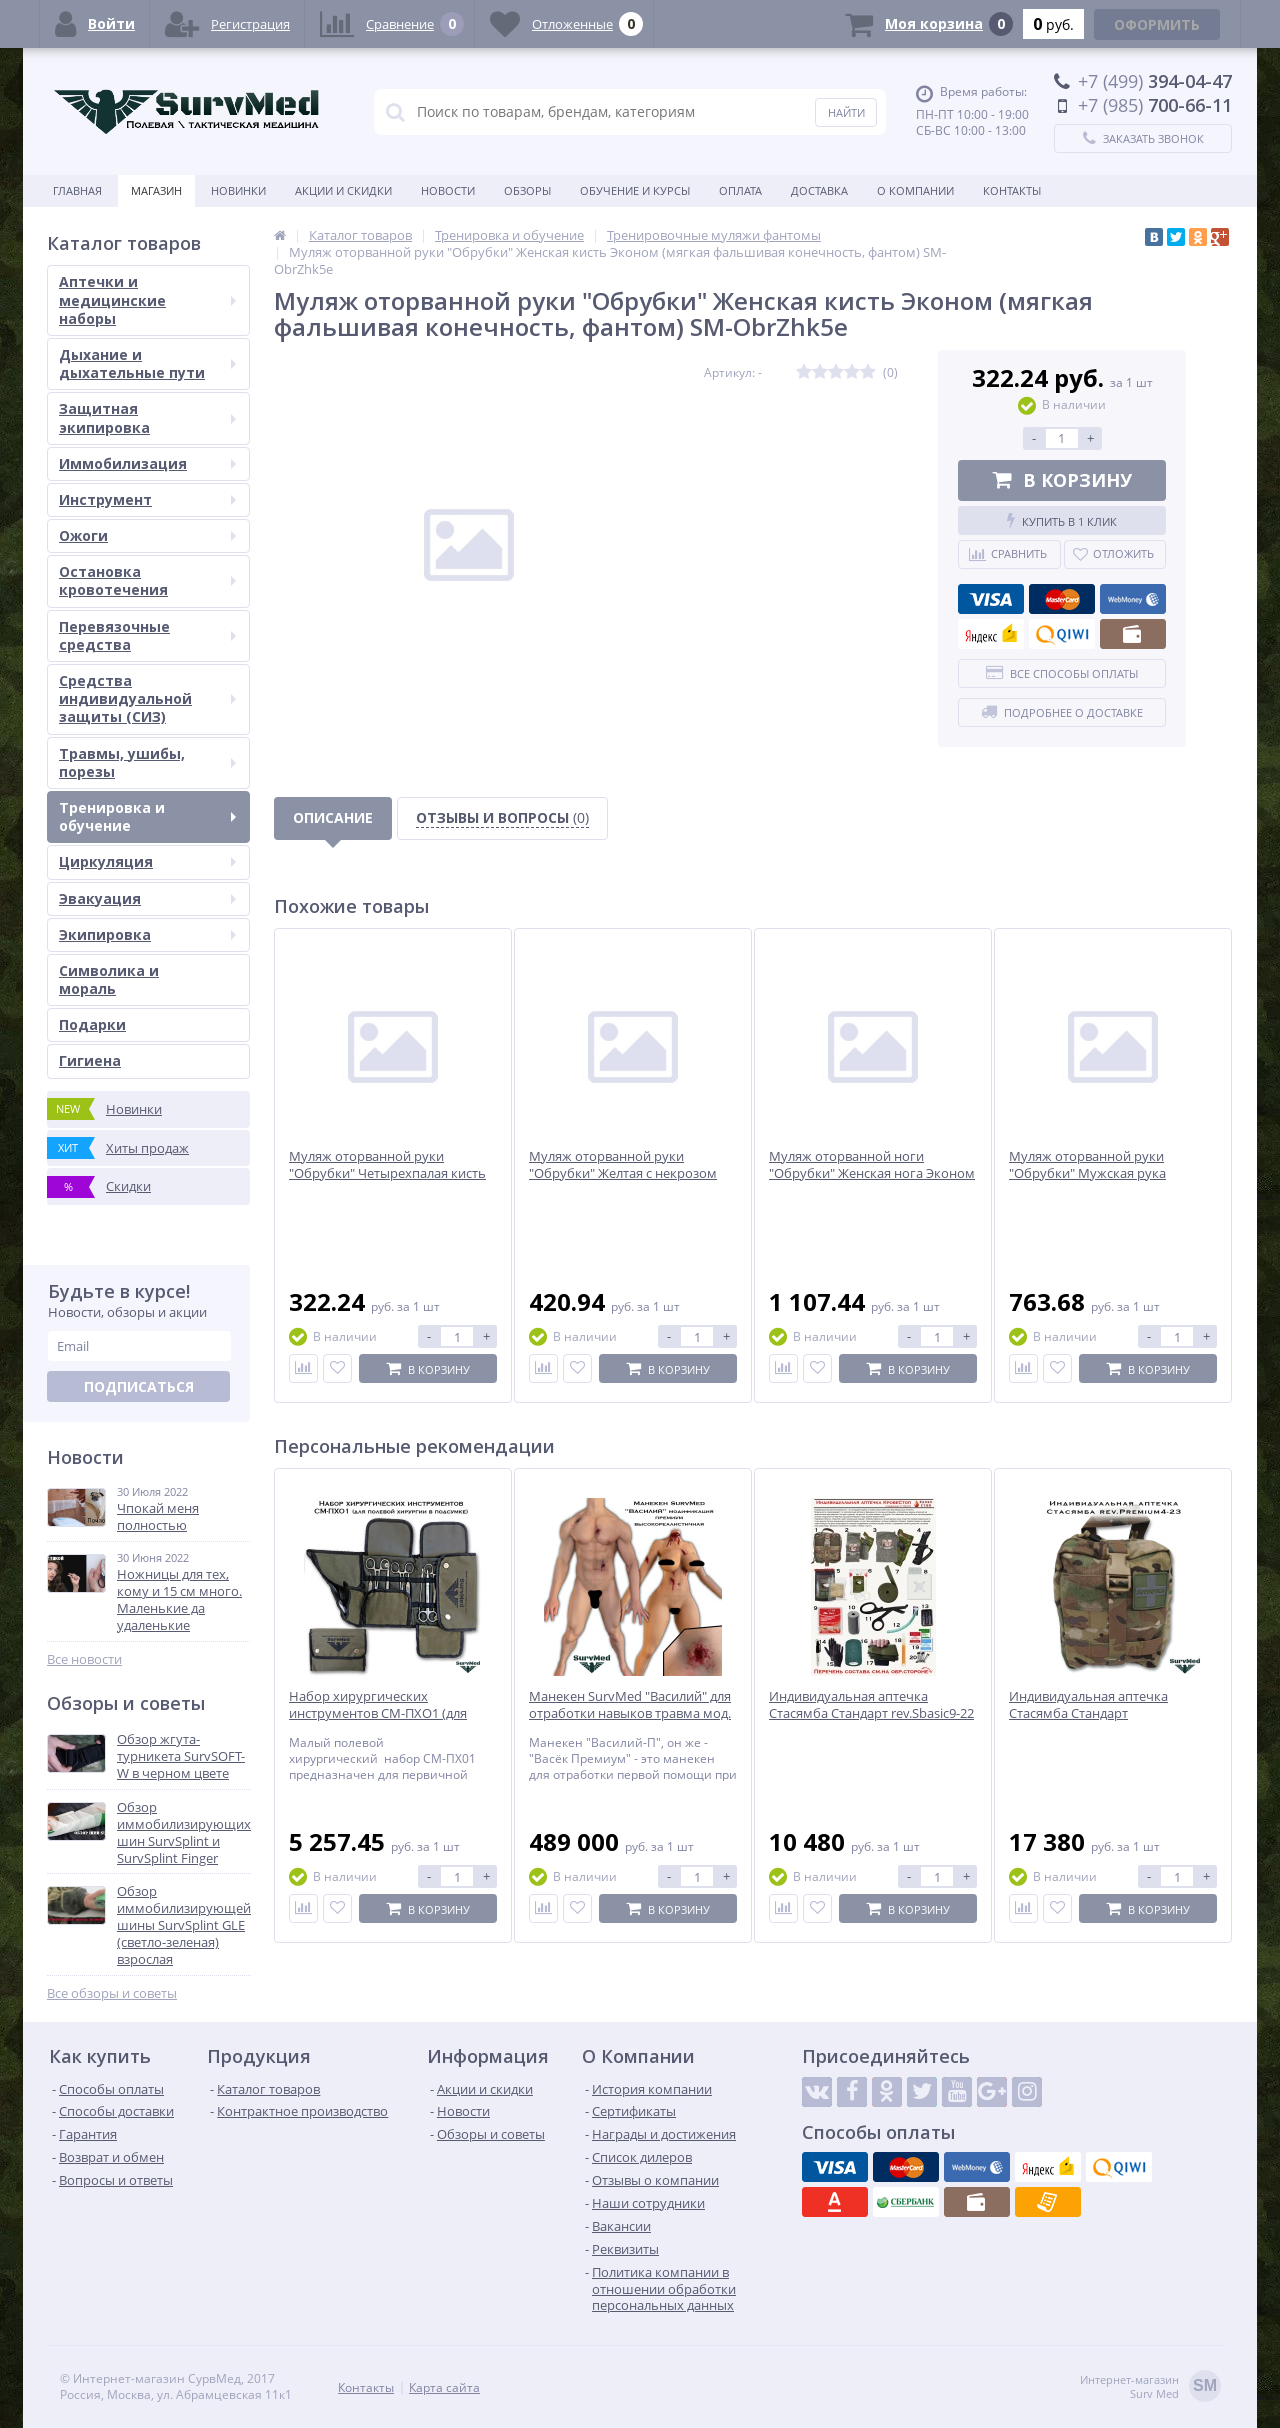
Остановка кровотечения (147, 580)
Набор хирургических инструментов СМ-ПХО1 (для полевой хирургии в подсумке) (385, 1713)
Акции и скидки (343, 190)
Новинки (238, 190)
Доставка (819, 190)
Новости (448, 190)
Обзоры (527, 190)
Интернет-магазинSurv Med (1150, 2387)
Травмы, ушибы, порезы (147, 762)
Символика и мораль (109, 979)
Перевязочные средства (147, 635)
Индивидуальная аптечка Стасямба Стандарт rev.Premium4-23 (1088, 1713)
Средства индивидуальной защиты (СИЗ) (147, 698)
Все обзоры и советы (112, 1993)
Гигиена (90, 1060)
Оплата (740, 190)
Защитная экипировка (147, 417)
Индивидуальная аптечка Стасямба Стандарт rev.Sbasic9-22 (871, 1705)
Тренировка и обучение (147, 816)
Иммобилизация (147, 463)
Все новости (84, 1659)
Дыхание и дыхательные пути (147, 363)
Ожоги (147, 535)
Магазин (156, 190)
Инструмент (147, 499)
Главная (77, 190)
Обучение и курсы (635, 190)
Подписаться (139, 1386)
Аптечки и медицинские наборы (147, 299)
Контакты (1012, 190)
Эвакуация (147, 898)
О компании (915, 190)
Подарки (92, 1024)
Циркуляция (147, 861)
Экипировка (147, 934)
